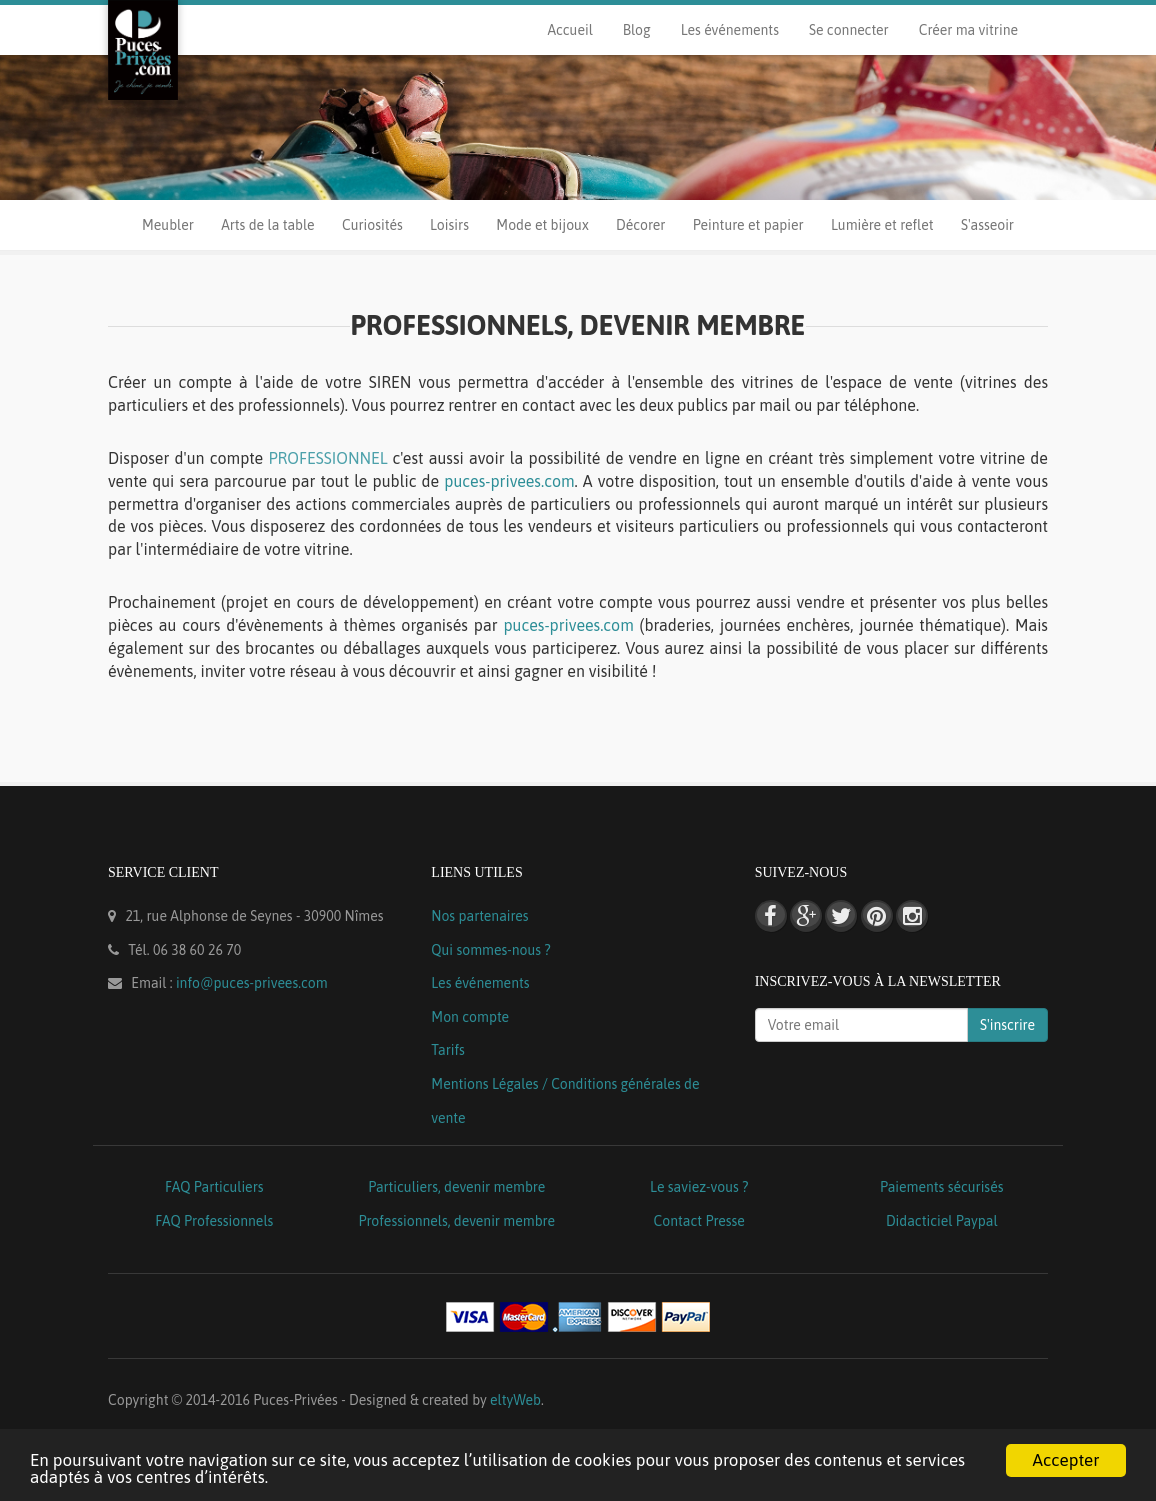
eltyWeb (515, 1400)
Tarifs (448, 1050)
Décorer (640, 225)
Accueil (569, 30)
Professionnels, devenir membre (457, 1221)
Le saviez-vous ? (699, 1187)
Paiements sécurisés (941, 1187)
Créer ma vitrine (968, 30)
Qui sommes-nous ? (490, 950)
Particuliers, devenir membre (456, 1187)
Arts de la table (267, 225)
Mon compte (470, 1017)
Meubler (168, 225)
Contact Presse (699, 1221)
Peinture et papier (748, 225)
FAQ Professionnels (214, 1221)
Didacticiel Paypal (942, 1221)
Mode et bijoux (542, 225)
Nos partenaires (479, 916)
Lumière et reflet (882, 225)
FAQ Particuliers (214, 1187)
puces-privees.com (509, 481)
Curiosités (372, 225)
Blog (637, 30)
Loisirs (449, 225)
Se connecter (849, 30)
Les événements (730, 30)
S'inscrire (1007, 1025)
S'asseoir (987, 225)
